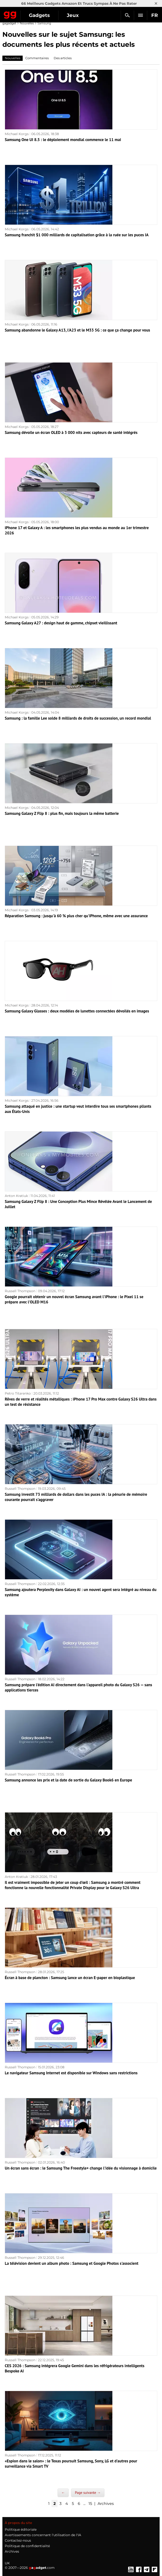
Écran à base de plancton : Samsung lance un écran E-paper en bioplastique (70, 1977)
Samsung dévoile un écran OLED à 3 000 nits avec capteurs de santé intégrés (71, 432)
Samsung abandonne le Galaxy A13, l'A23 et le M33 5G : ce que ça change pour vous (77, 330)
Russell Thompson (20, 1291)
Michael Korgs (17, 133)
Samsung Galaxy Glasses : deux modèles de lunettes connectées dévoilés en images (77, 1011)
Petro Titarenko (18, 1393)
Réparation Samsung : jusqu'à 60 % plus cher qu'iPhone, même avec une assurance (76, 915)
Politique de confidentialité (27, 2546)
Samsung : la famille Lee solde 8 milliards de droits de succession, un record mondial (78, 718)
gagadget (9, 23)
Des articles (63, 58)
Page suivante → (88, 2492)
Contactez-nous (18, 2540)
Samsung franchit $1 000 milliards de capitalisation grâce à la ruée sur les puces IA (77, 234)
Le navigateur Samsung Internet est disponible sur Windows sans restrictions (71, 2073)
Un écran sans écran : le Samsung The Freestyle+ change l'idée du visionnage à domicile (81, 2168)
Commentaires (37, 58)
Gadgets (39, 15)
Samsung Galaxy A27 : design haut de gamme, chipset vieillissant (61, 623)
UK (7, 2563)
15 (90, 2503)
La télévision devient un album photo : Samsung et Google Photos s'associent (71, 2263)
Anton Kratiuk (16, 1195)
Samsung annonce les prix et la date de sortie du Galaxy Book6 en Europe (68, 1780)
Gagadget (10, 14)
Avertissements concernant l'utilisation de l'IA (43, 2535)
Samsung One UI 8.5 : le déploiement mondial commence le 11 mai (63, 139)
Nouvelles (27, 23)
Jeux (73, 15)
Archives (106, 2503)
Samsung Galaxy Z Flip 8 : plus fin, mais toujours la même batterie (62, 813)
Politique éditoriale (21, 2529)
